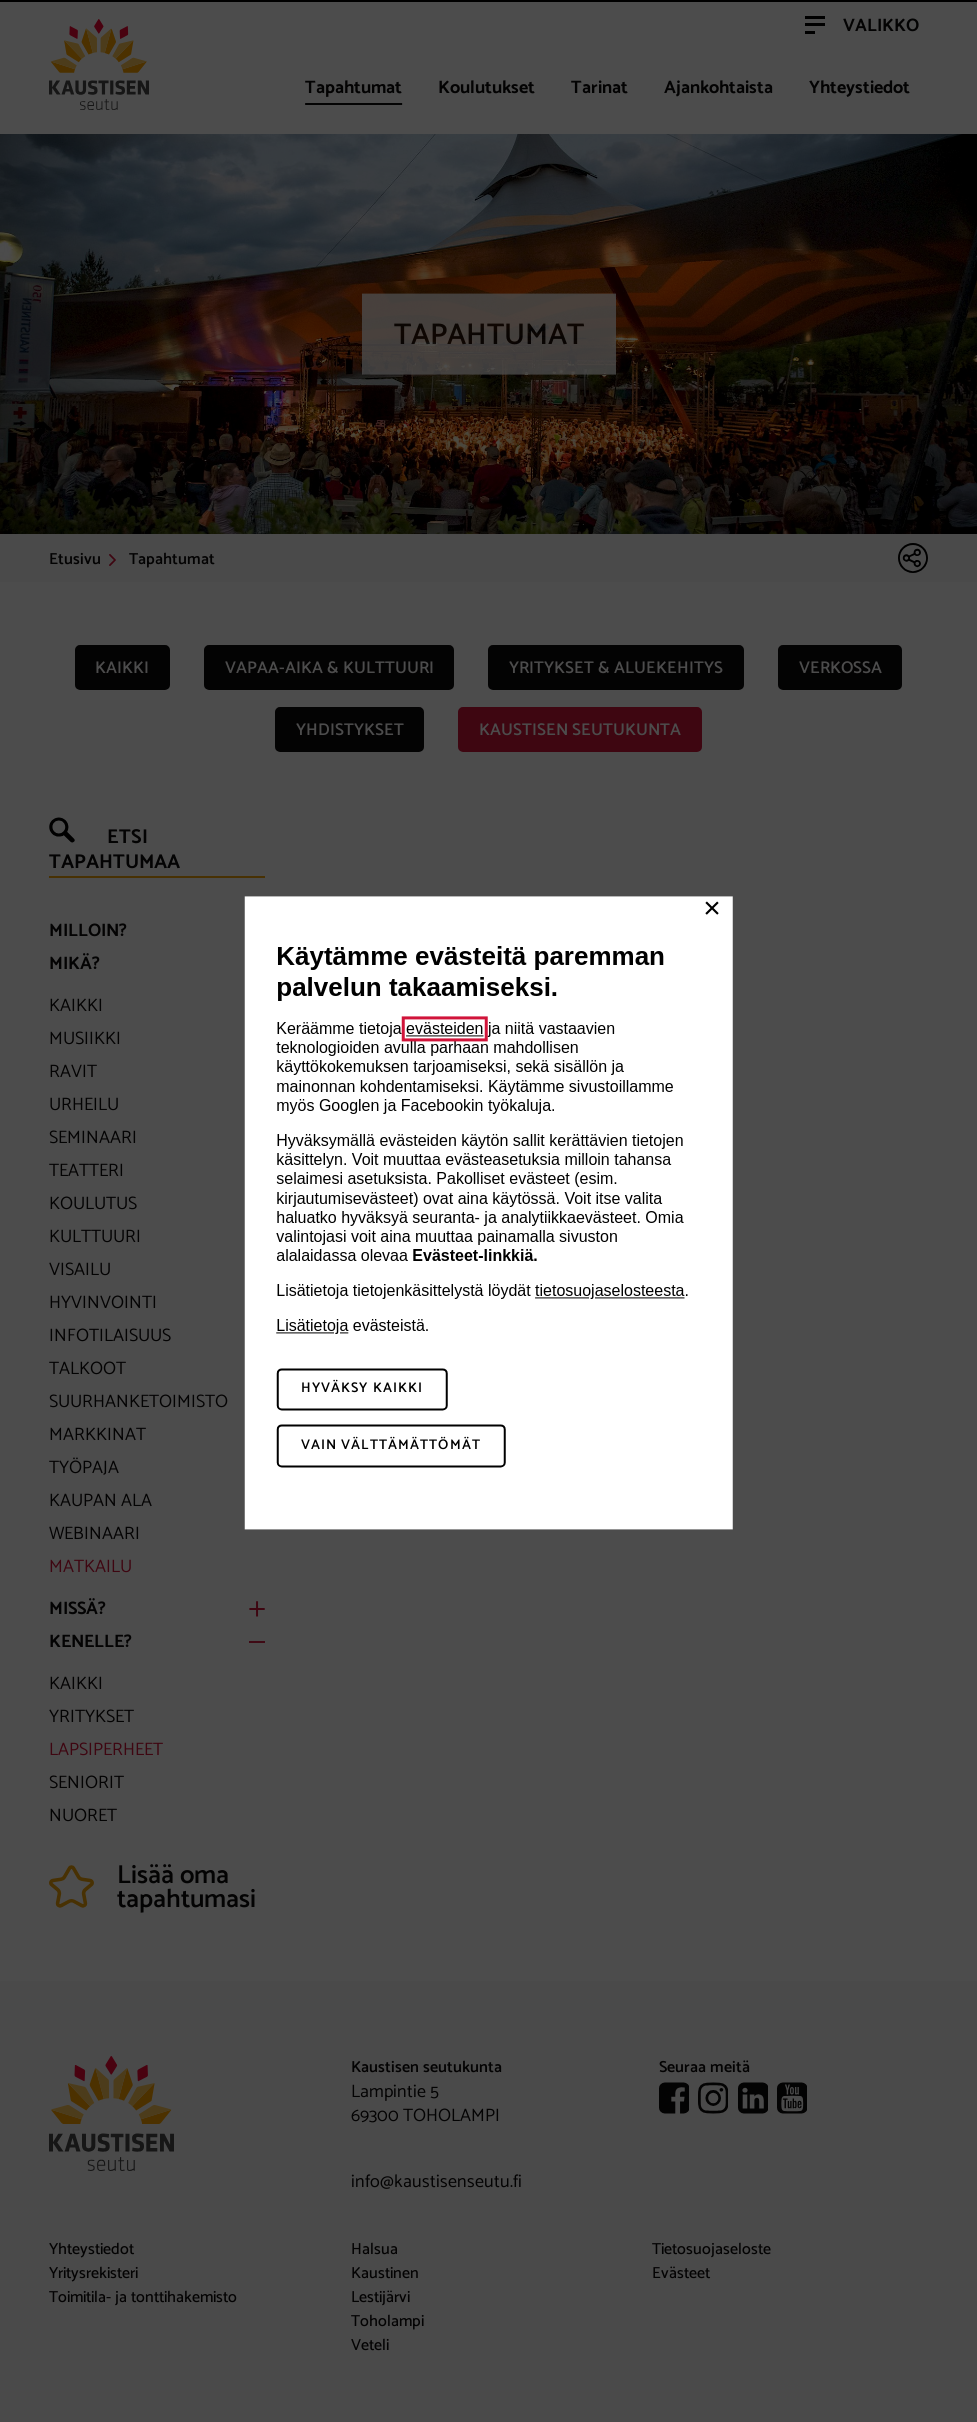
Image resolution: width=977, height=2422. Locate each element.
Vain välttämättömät (391, 1446)
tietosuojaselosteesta (609, 1291)
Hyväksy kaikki (362, 1389)
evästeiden (444, 1028)
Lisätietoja (312, 1326)
